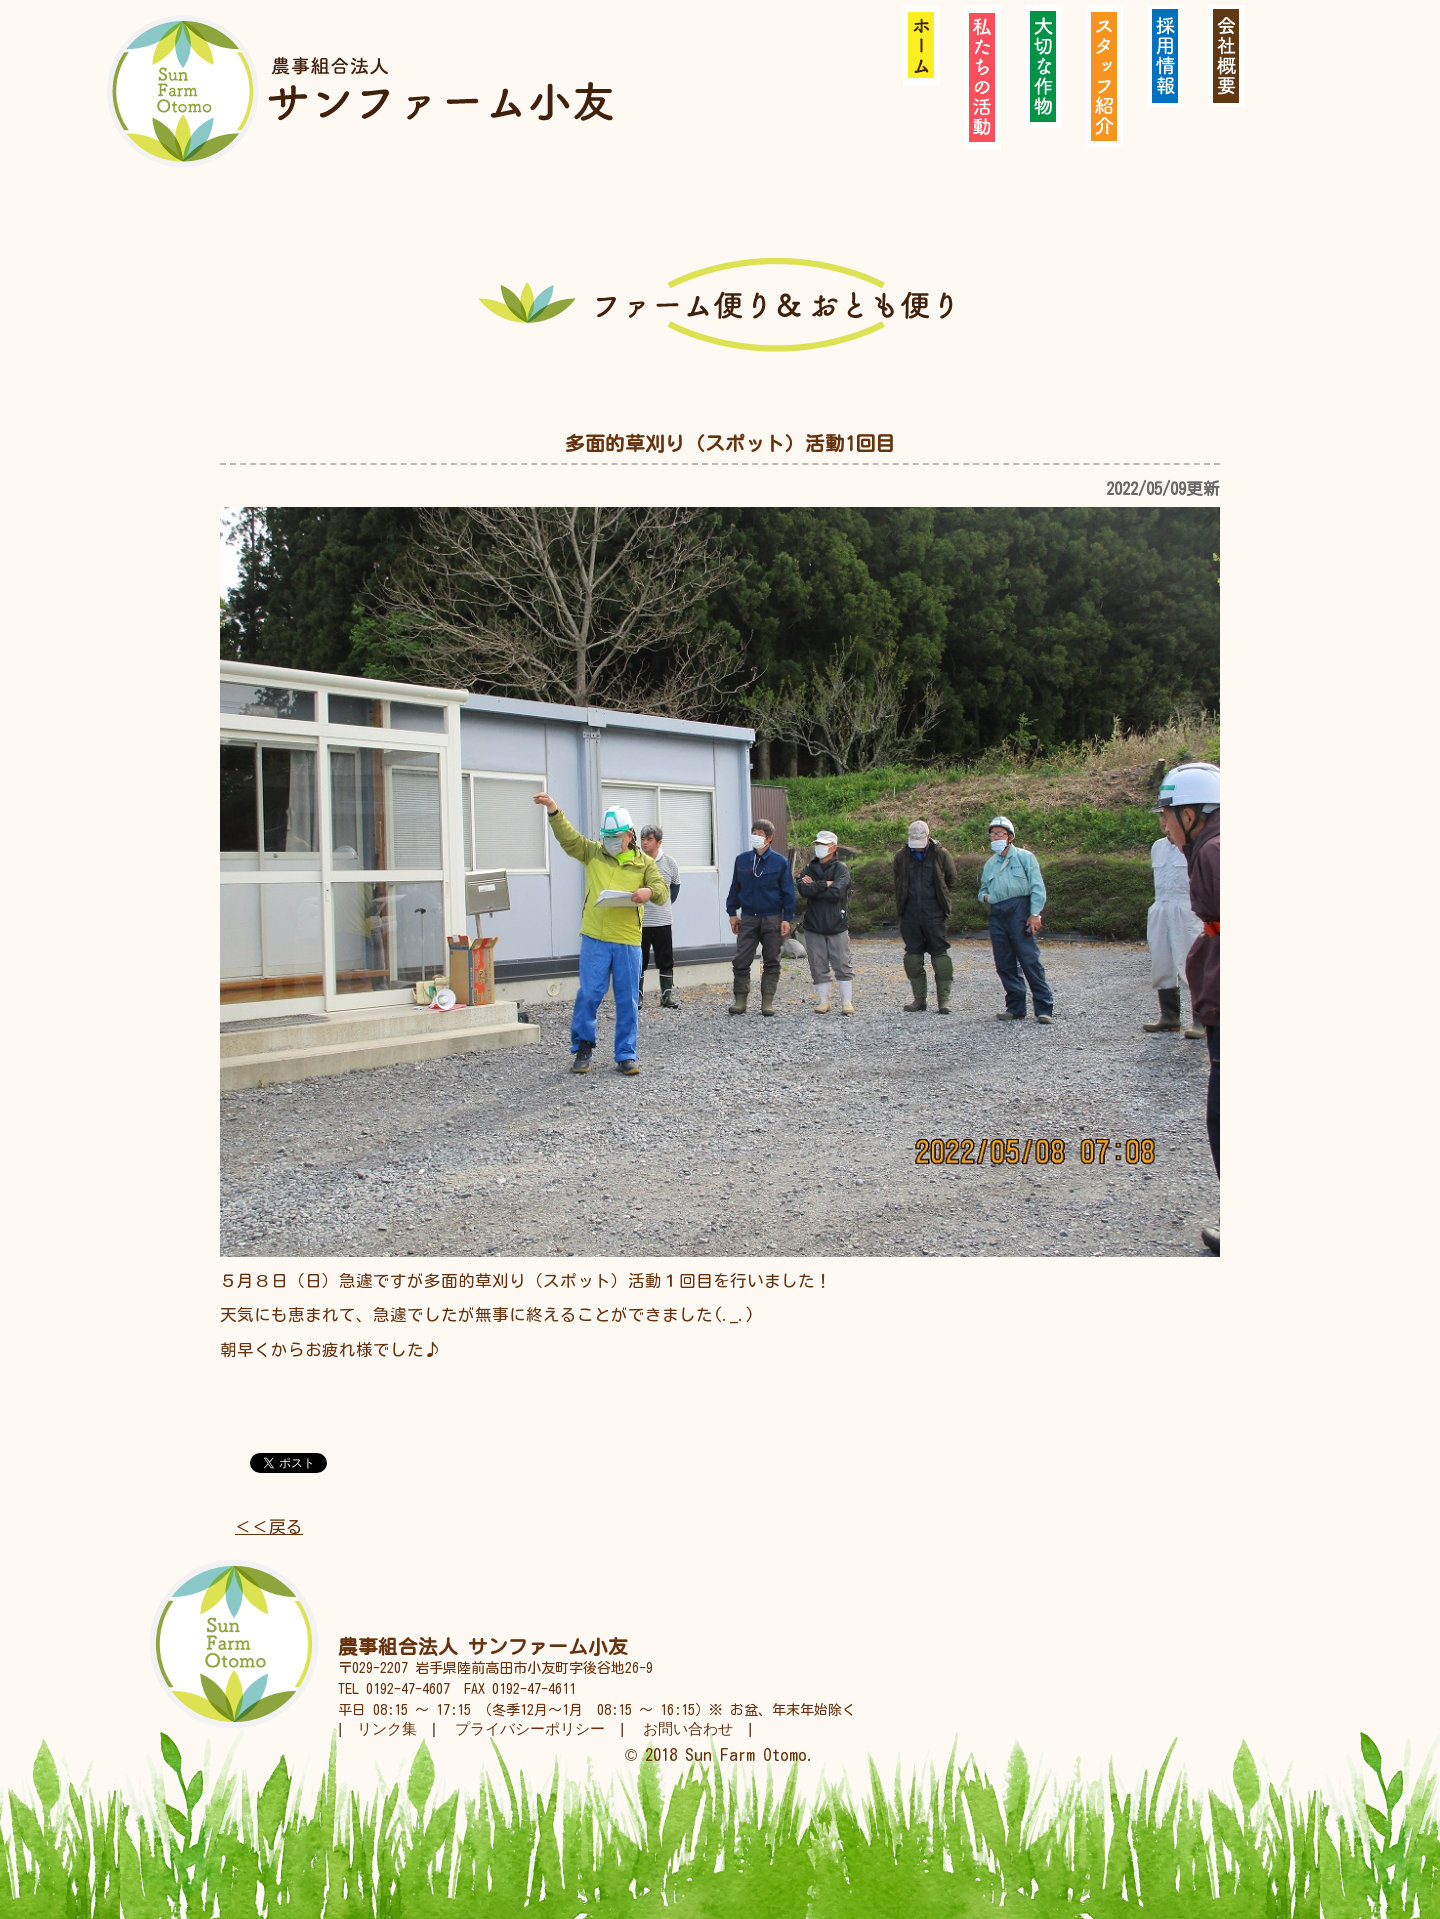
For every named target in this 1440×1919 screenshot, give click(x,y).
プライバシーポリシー (530, 1728)
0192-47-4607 (408, 1689)
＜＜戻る (269, 1526)
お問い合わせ (688, 1728)
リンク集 (387, 1728)
